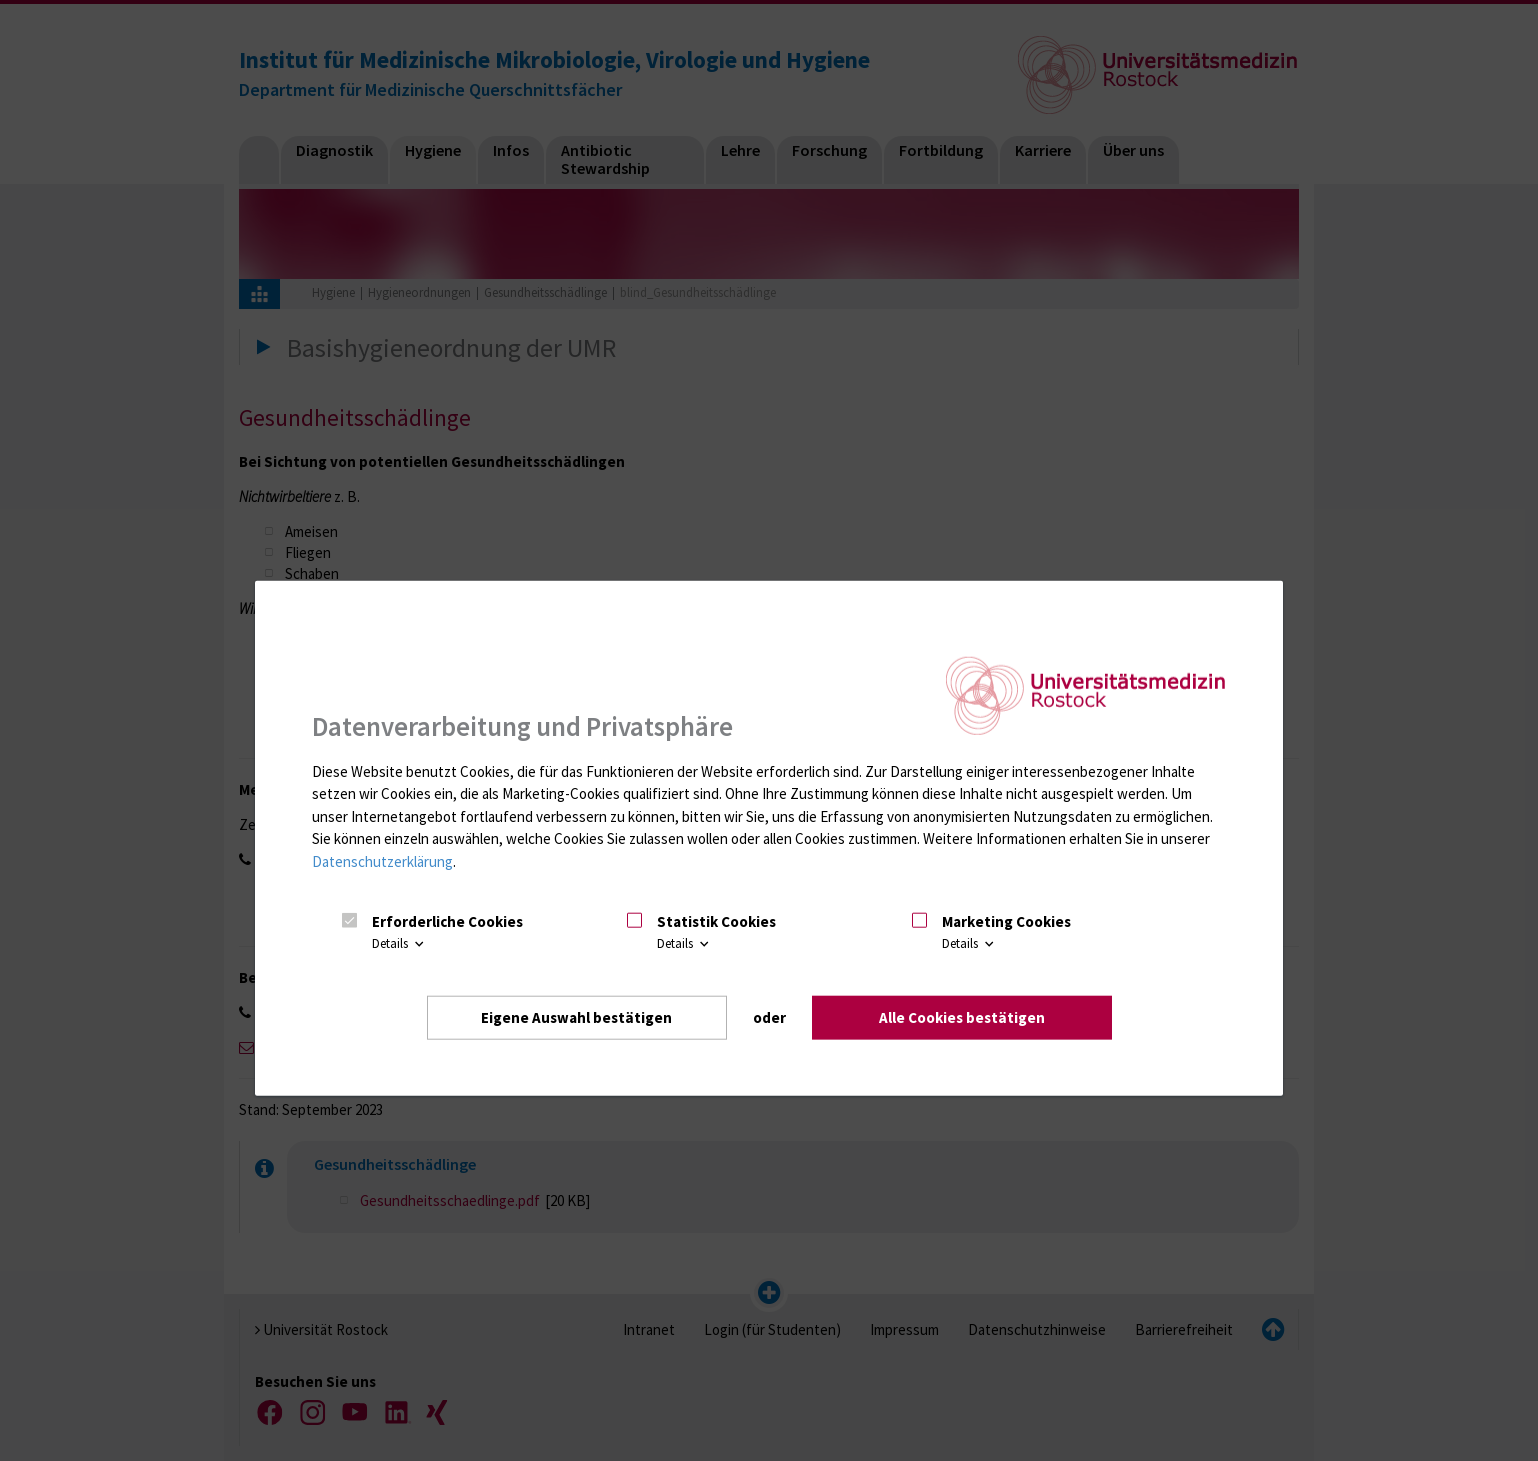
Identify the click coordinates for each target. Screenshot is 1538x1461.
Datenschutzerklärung (382, 860)
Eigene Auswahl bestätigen (576, 1016)
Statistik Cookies (716, 920)
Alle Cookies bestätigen (962, 1016)
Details (399, 943)
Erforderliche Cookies (447, 920)
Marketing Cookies (1006, 920)
